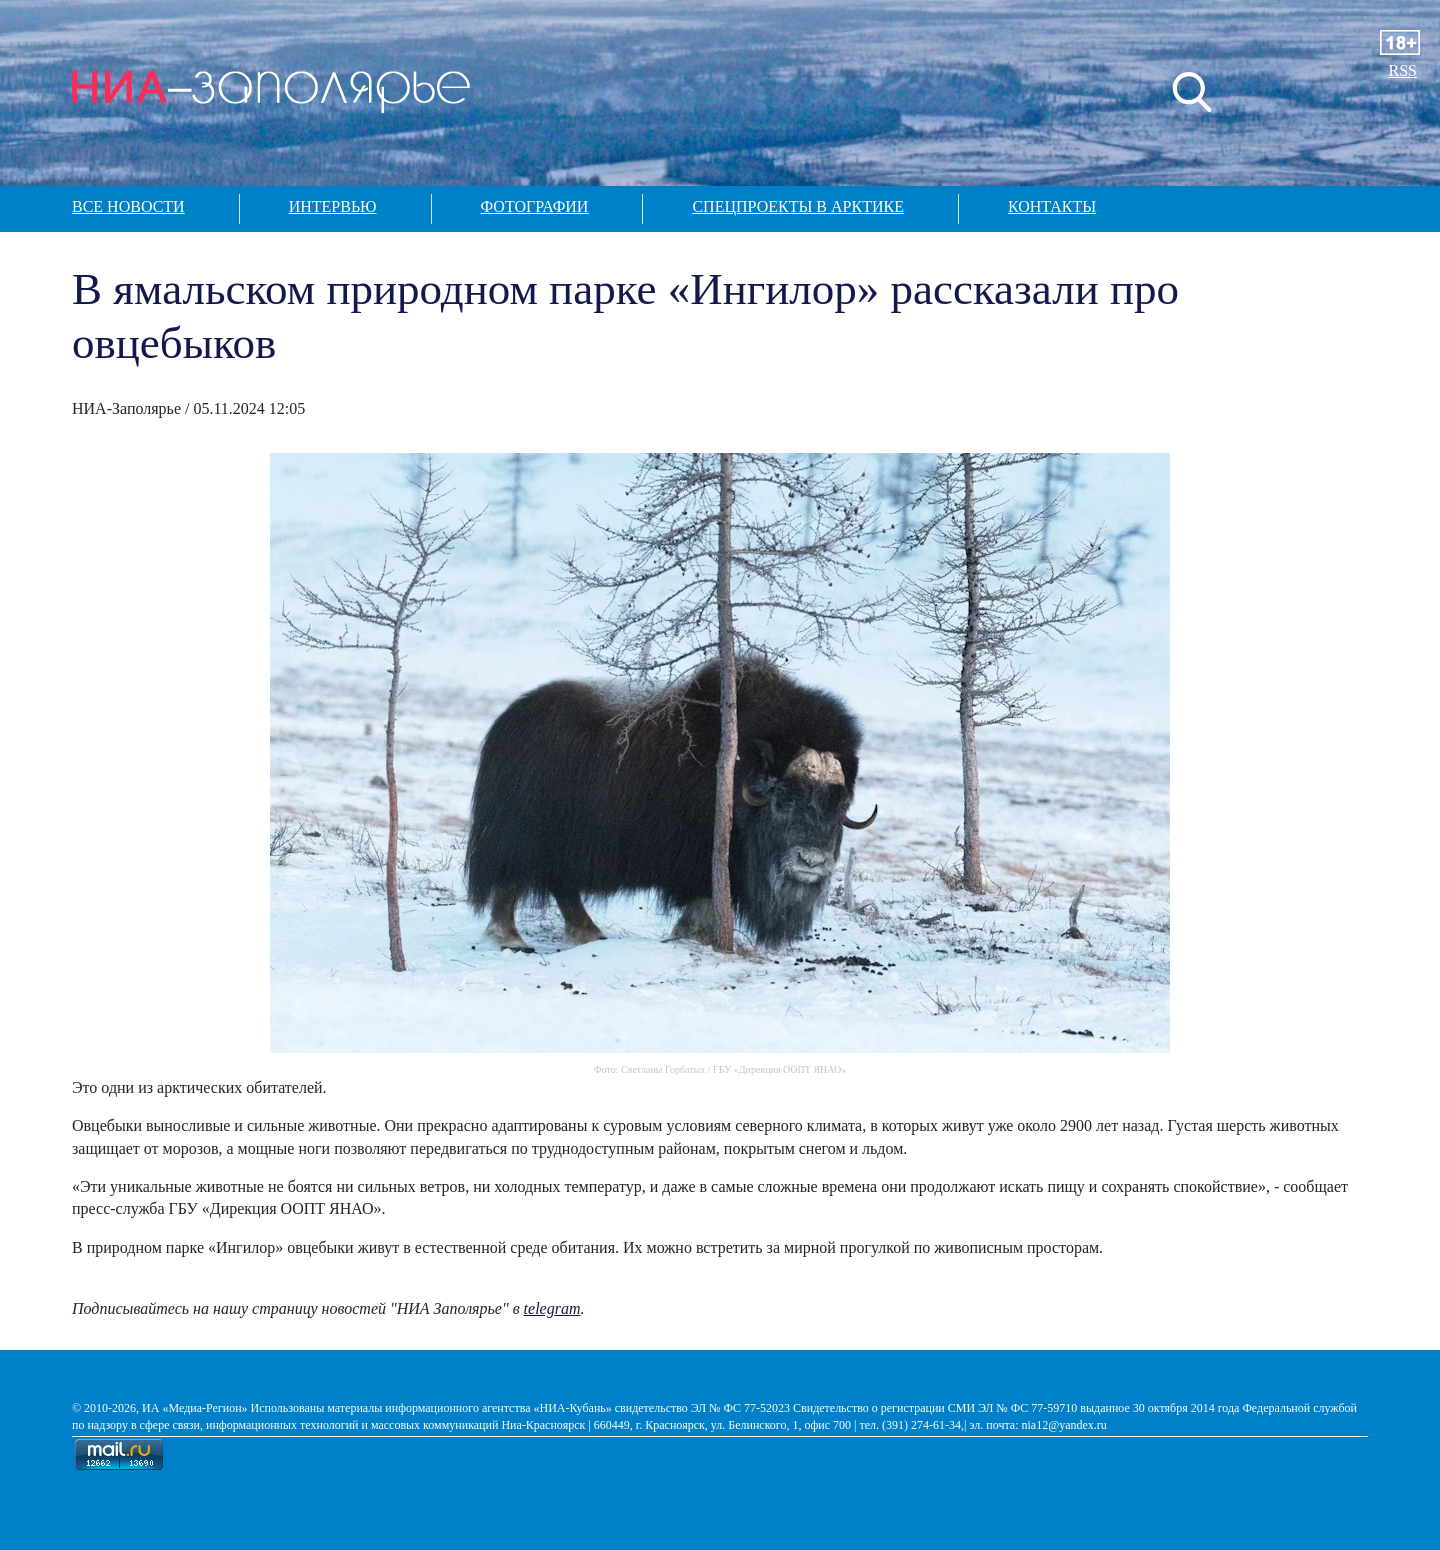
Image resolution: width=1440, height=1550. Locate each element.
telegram (552, 1308)
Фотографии (535, 206)
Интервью (333, 206)
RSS (1403, 70)
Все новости (128, 206)
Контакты (1052, 206)
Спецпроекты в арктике (798, 206)
